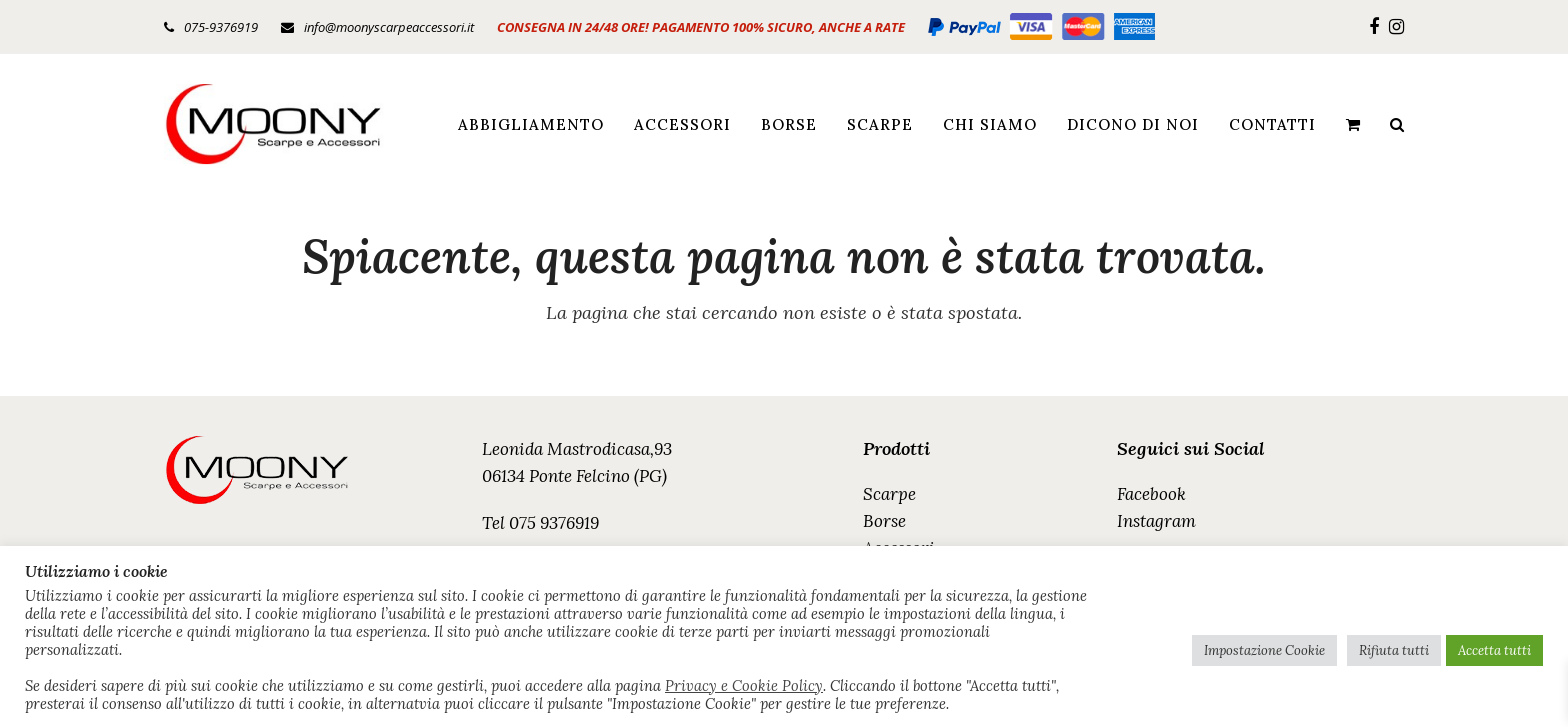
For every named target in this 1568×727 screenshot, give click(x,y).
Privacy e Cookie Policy (744, 686)
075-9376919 (221, 27)
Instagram (1156, 521)
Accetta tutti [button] (1494, 650)
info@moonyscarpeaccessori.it (389, 27)
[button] (1353, 124)
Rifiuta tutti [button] (1394, 650)
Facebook (1151, 494)
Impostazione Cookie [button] (1264, 650)
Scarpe (889, 494)
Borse (884, 521)
